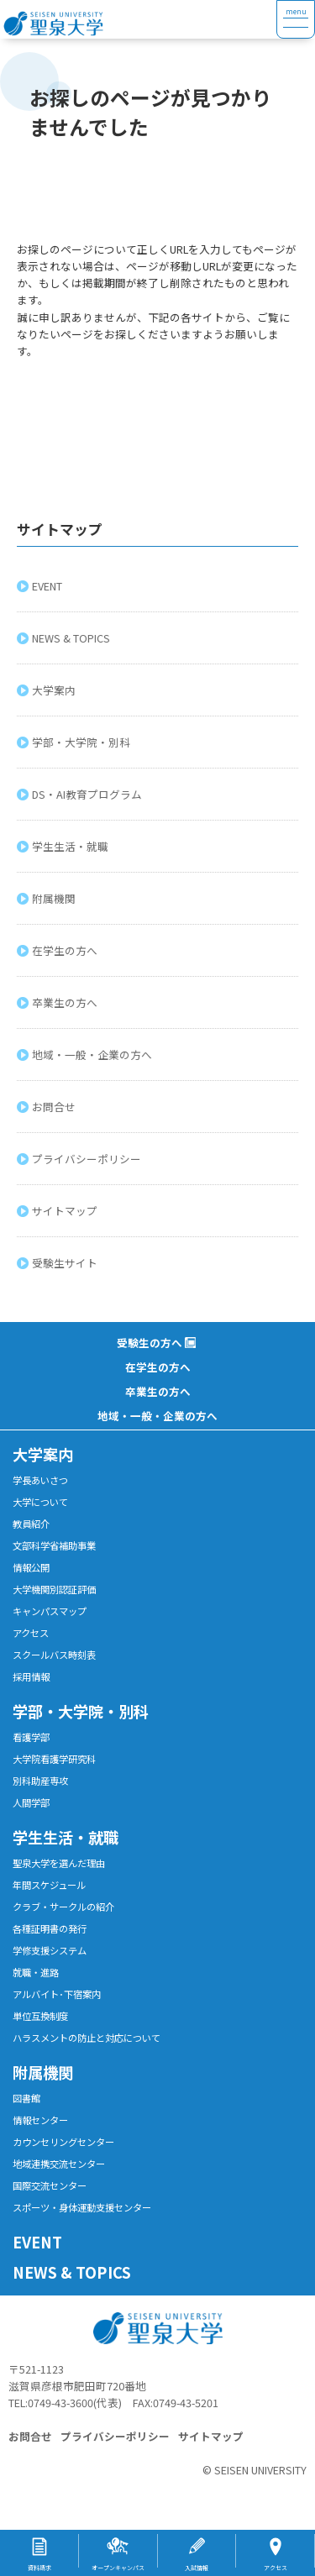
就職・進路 (36, 1972)
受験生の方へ (149, 1343)
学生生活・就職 (72, 846)
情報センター (40, 2120)
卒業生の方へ (66, 1002)
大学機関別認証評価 (54, 1589)
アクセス (31, 1633)
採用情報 (31, 1676)
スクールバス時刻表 (54, 1654)
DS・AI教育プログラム (89, 794)
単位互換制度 (40, 2016)
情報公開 (31, 1567)
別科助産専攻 (40, 1780)
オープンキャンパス (118, 2567)
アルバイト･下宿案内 (57, 1994)
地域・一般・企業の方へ (94, 1054)
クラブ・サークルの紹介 (63, 1906)
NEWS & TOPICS (73, 638)
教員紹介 (31, 1523)
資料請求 (39, 2567)
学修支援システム (50, 1950)
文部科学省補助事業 (54, 1545)
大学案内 (55, 690)
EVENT (49, 586)
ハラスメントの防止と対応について (86, 2037)
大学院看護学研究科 (54, 1758)
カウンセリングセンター (63, 2141)
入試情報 (196, 2567)
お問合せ (55, 1107)
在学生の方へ (66, 950)
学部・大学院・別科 (83, 742)
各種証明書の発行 (50, 1928)
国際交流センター (50, 2185)
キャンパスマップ (50, 1611)
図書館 (26, 2098)
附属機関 (55, 898)
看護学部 (31, 1737)
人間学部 (31, 1802)
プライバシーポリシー (88, 1159)
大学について (40, 1501)
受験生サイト (66, 1263)
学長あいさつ (40, 1480)
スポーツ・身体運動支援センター (82, 2207)
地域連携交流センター (59, 2163)
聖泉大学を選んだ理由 (59, 1863)
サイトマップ (66, 1211)
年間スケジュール (49, 1884)
